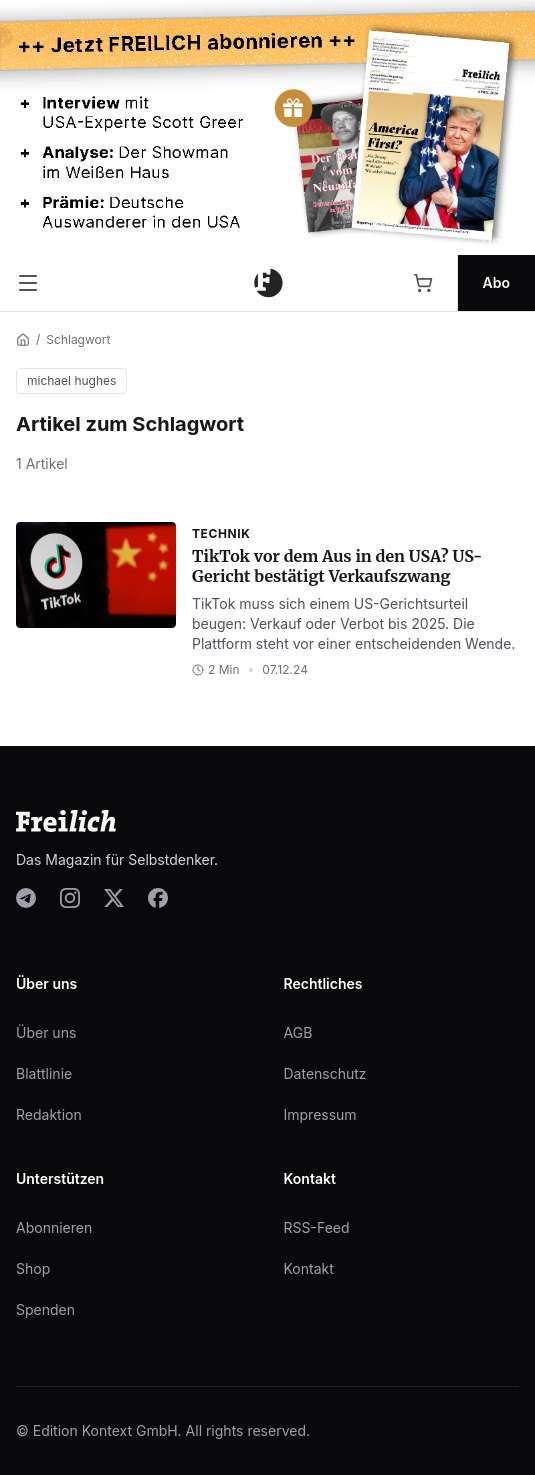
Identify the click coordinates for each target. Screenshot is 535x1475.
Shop (33, 1268)
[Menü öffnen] (28, 283)
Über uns (46, 1032)
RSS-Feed (317, 1227)
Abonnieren (54, 1227)
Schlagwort (78, 339)
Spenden (45, 1309)
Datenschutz (325, 1073)
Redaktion (49, 1114)
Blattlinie (44, 1073)
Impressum (320, 1114)
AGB (298, 1032)
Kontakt (309, 1268)
